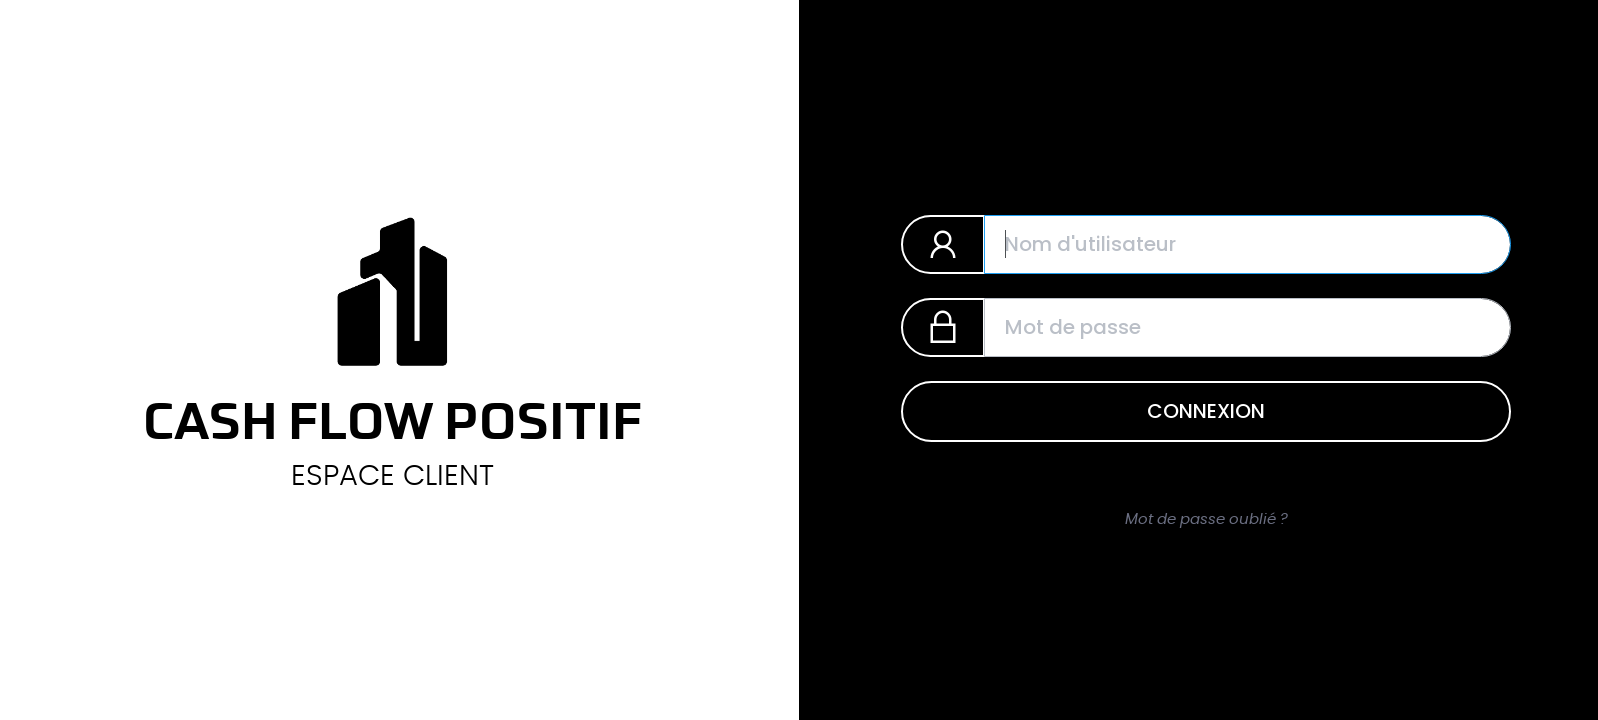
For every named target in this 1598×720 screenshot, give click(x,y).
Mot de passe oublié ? (1206, 519)
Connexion (1206, 411)
